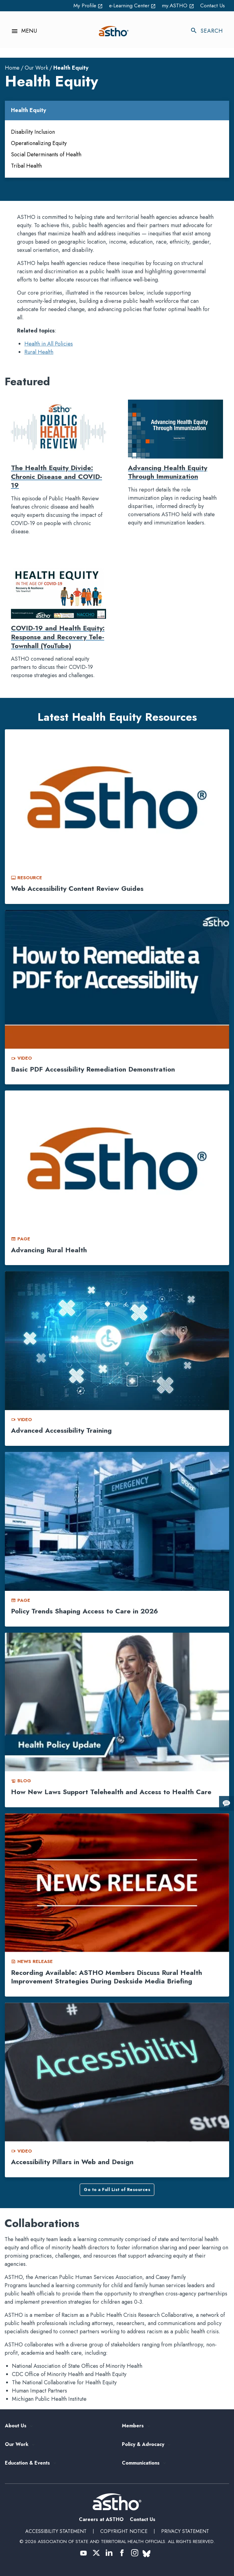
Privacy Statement (185, 2531)
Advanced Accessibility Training (61, 1430)
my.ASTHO (177, 5)
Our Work (36, 68)
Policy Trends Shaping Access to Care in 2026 (84, 1611)
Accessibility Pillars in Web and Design (72, 2162)
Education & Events (27, 2463)
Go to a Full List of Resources (117, 2189)
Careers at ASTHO (101, 2519)
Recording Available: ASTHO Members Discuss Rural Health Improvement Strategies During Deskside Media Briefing (106, 1977)
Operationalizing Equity (39, 143)
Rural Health (38, 352)
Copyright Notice (123, 2531)
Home (12, 68)
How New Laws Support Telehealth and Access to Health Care (111, 1792)
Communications (141, 2463)
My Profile (83, 5)
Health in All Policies (48, 344)
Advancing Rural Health (49, 1250)
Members (133, 2426)
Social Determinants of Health (46, 154)
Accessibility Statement (56, 2531)
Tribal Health (26, 166)
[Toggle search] (209, 31)
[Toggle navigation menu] (21, 31)
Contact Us (212, 5)
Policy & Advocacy (143, 2444)
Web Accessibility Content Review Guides (77, 888)
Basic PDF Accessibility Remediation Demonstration (93, 1069)
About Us (16, 2426)
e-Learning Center (130, 5)
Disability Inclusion (33, 132)
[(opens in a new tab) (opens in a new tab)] (83, 2553)
